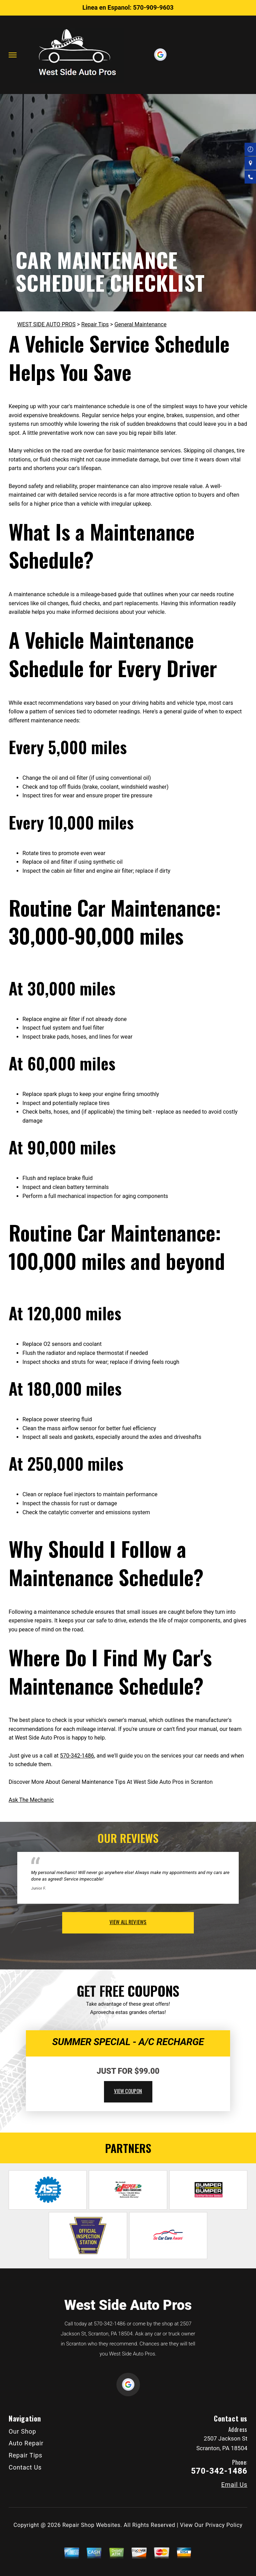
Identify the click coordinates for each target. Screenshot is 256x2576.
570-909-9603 (153, 7)
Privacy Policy (224, 2525)
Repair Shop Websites (92, 2525)
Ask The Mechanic (31, 1800)
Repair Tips (95, 324)
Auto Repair (26, 2443)
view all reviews (128, 1922)
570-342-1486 (77, 1755)
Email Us (234, 2485)
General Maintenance (140, 324)
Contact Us (25, 2467)
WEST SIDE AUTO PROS (46, 324)
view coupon (128, 2091)
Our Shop (22, 2431)
